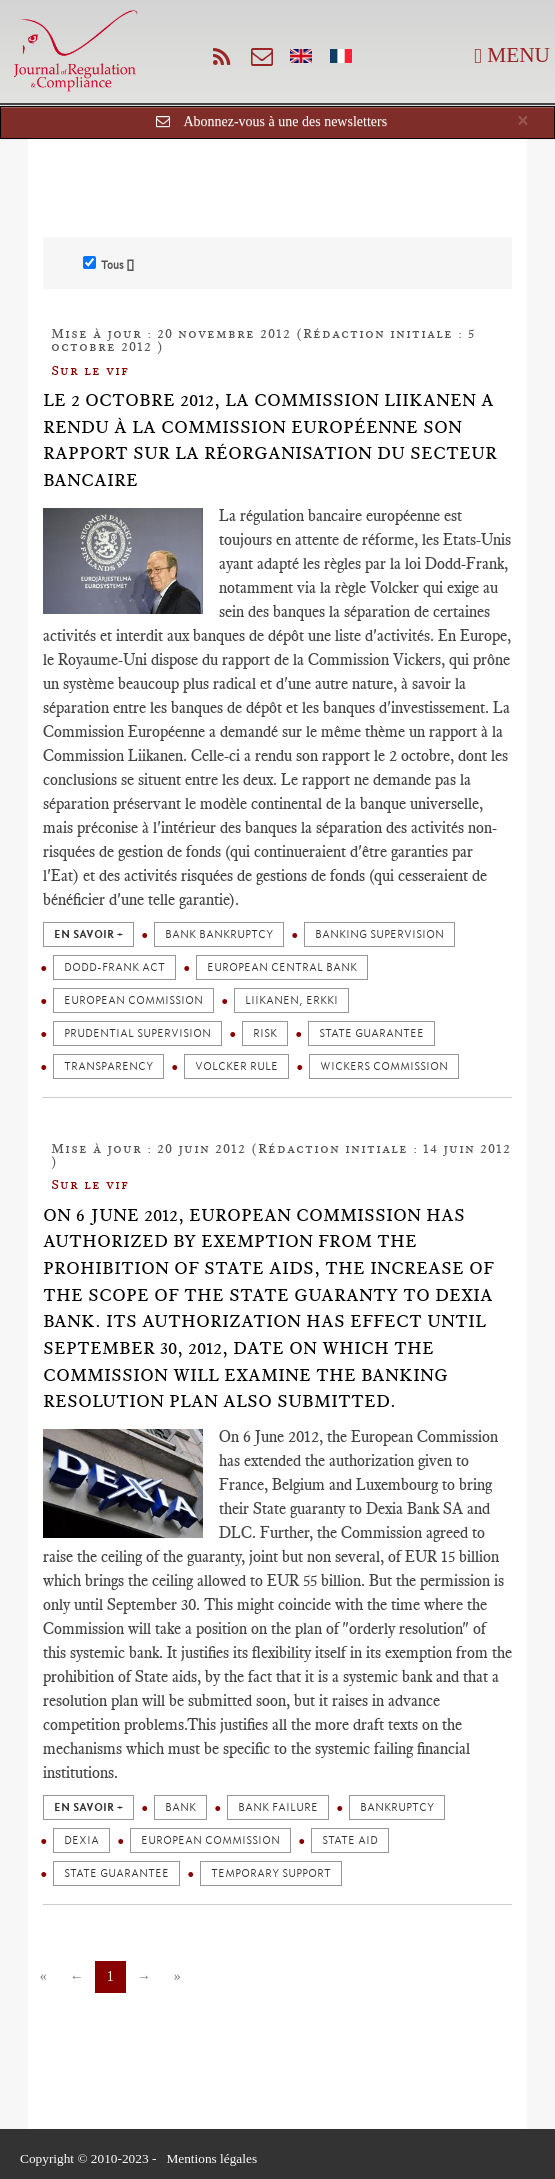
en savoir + (88, 934)
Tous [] (108, 264)
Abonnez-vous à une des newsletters (285, 121)
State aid (350, 1840)
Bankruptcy (397, 1807)
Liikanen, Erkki (291, 1000)
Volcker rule (236, 1066)
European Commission (133, 1000)
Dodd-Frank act (114, 967)
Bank (180, 1807)
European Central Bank (282, 967)
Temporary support (271, 1873)
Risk (265, 1033)
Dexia (81, 1840)
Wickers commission (384, 1066)
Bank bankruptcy (219, 934)
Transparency (108, 1066)
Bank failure (278, 1807)
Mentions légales (211, 2158)
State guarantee (371, 1033)
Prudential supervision (137, 1033)
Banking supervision (379, 934)
